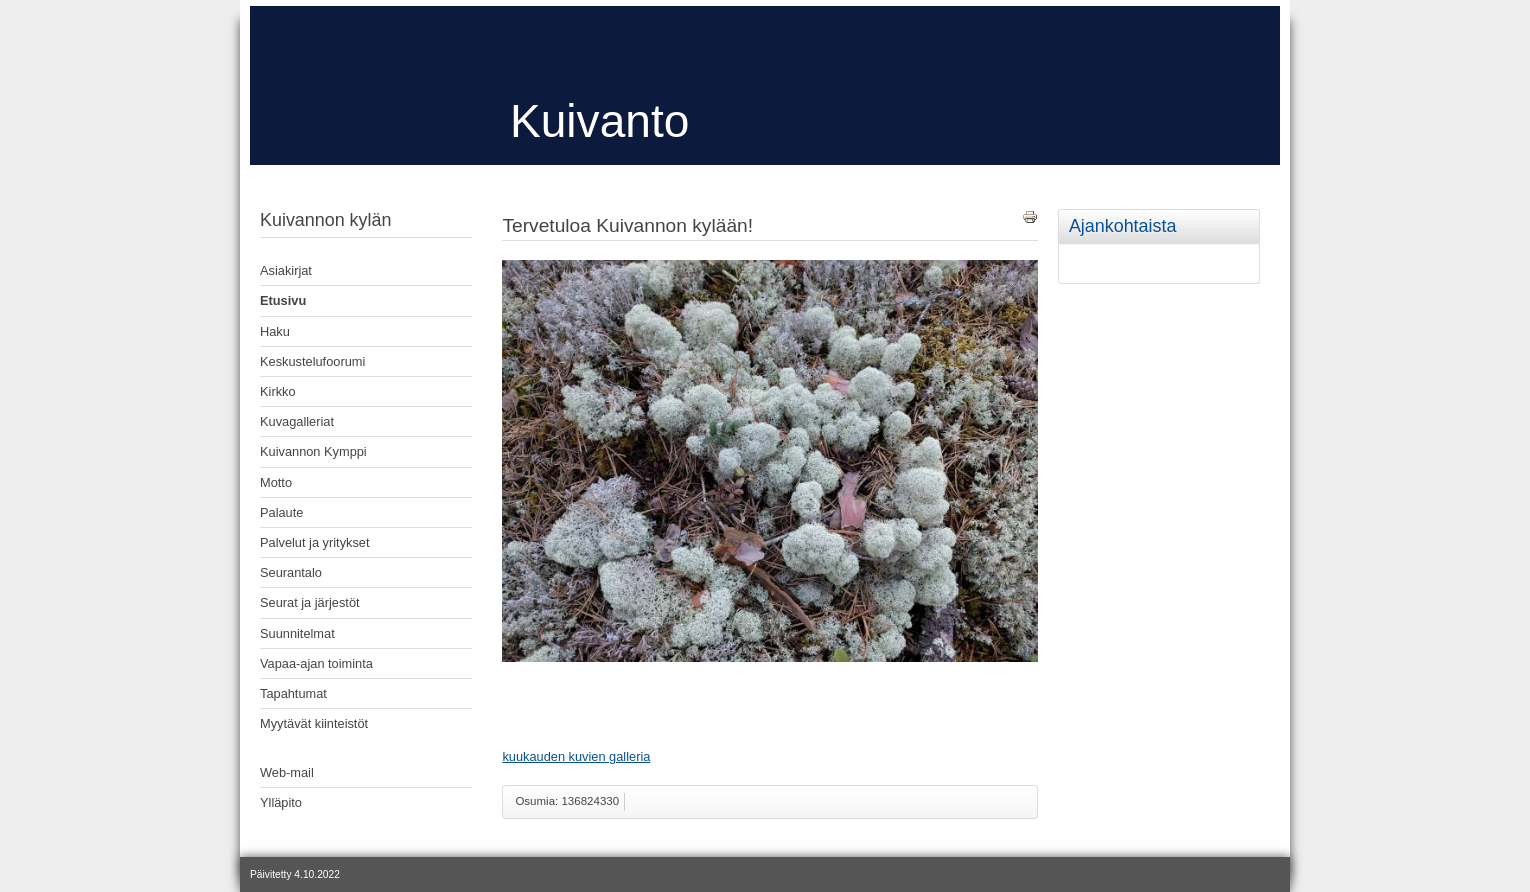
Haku (275, 331)
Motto (276, 482)
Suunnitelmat (297, 633)
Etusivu (283, 300)
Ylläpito (281, 802)
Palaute (281, 512)
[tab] (1256, 212)
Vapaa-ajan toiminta (316, 663)
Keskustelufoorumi (312, 361)
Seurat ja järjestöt (310, 602)
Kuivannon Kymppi (313, 451)
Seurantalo (291, 572)
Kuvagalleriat (297, 421)
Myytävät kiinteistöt (314, 723)
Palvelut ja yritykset (315, 542)
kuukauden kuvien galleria (576, 756)
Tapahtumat (293, 693)
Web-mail (287, 772)
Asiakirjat (286, 270)
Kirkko (278, 391)
